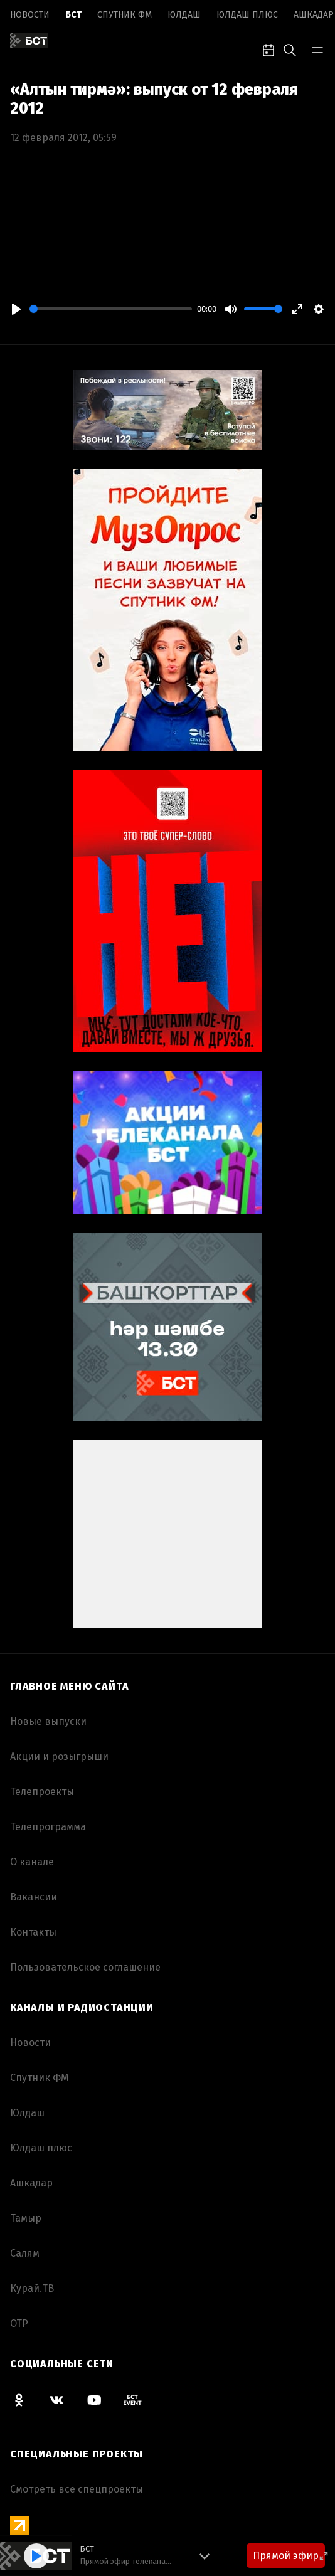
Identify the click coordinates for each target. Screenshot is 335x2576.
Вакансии (33, 1897)
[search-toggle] (290, 49)
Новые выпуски (48, 1721)
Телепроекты (42, 1792)
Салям (25, 2253)
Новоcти (30, 14)
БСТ (73, 14)
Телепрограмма (48, 1827)
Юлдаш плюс (247, 14)
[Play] (16, 309)
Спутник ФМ (124, 14)
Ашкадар (314, 14)
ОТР (19, 2324)
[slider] (110, 309)
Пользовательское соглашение (85, 1967)
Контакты (33, 1932)
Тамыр (25, 2218)
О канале (32, 1862)
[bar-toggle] (317, 49)
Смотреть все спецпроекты (76, 2489)
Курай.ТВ (32, 2288)
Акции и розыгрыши (59, 1756)
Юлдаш (184, 14)
